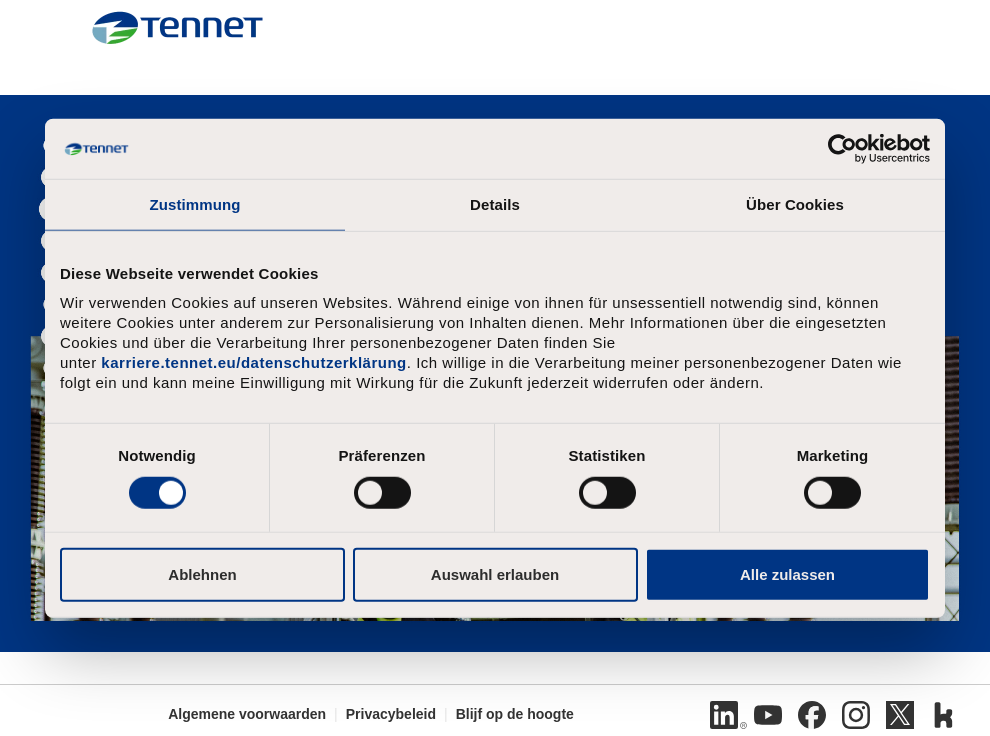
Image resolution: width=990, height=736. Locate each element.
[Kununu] (944, 715)
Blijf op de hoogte (515, 714)
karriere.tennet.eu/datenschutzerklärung (253, 362)
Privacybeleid (391, 714)
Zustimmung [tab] (195, 204)
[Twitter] (900, 715)
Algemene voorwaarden (247, 714)
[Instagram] (856, 715)
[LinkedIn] (724, 715)
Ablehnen (202, 573)
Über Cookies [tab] (795, 204)
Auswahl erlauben (495, 573)
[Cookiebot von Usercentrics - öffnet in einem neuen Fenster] (842, 149)
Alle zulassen (787, 573)
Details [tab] (495, 204)
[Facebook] (812, 715)
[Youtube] (768, 715)
